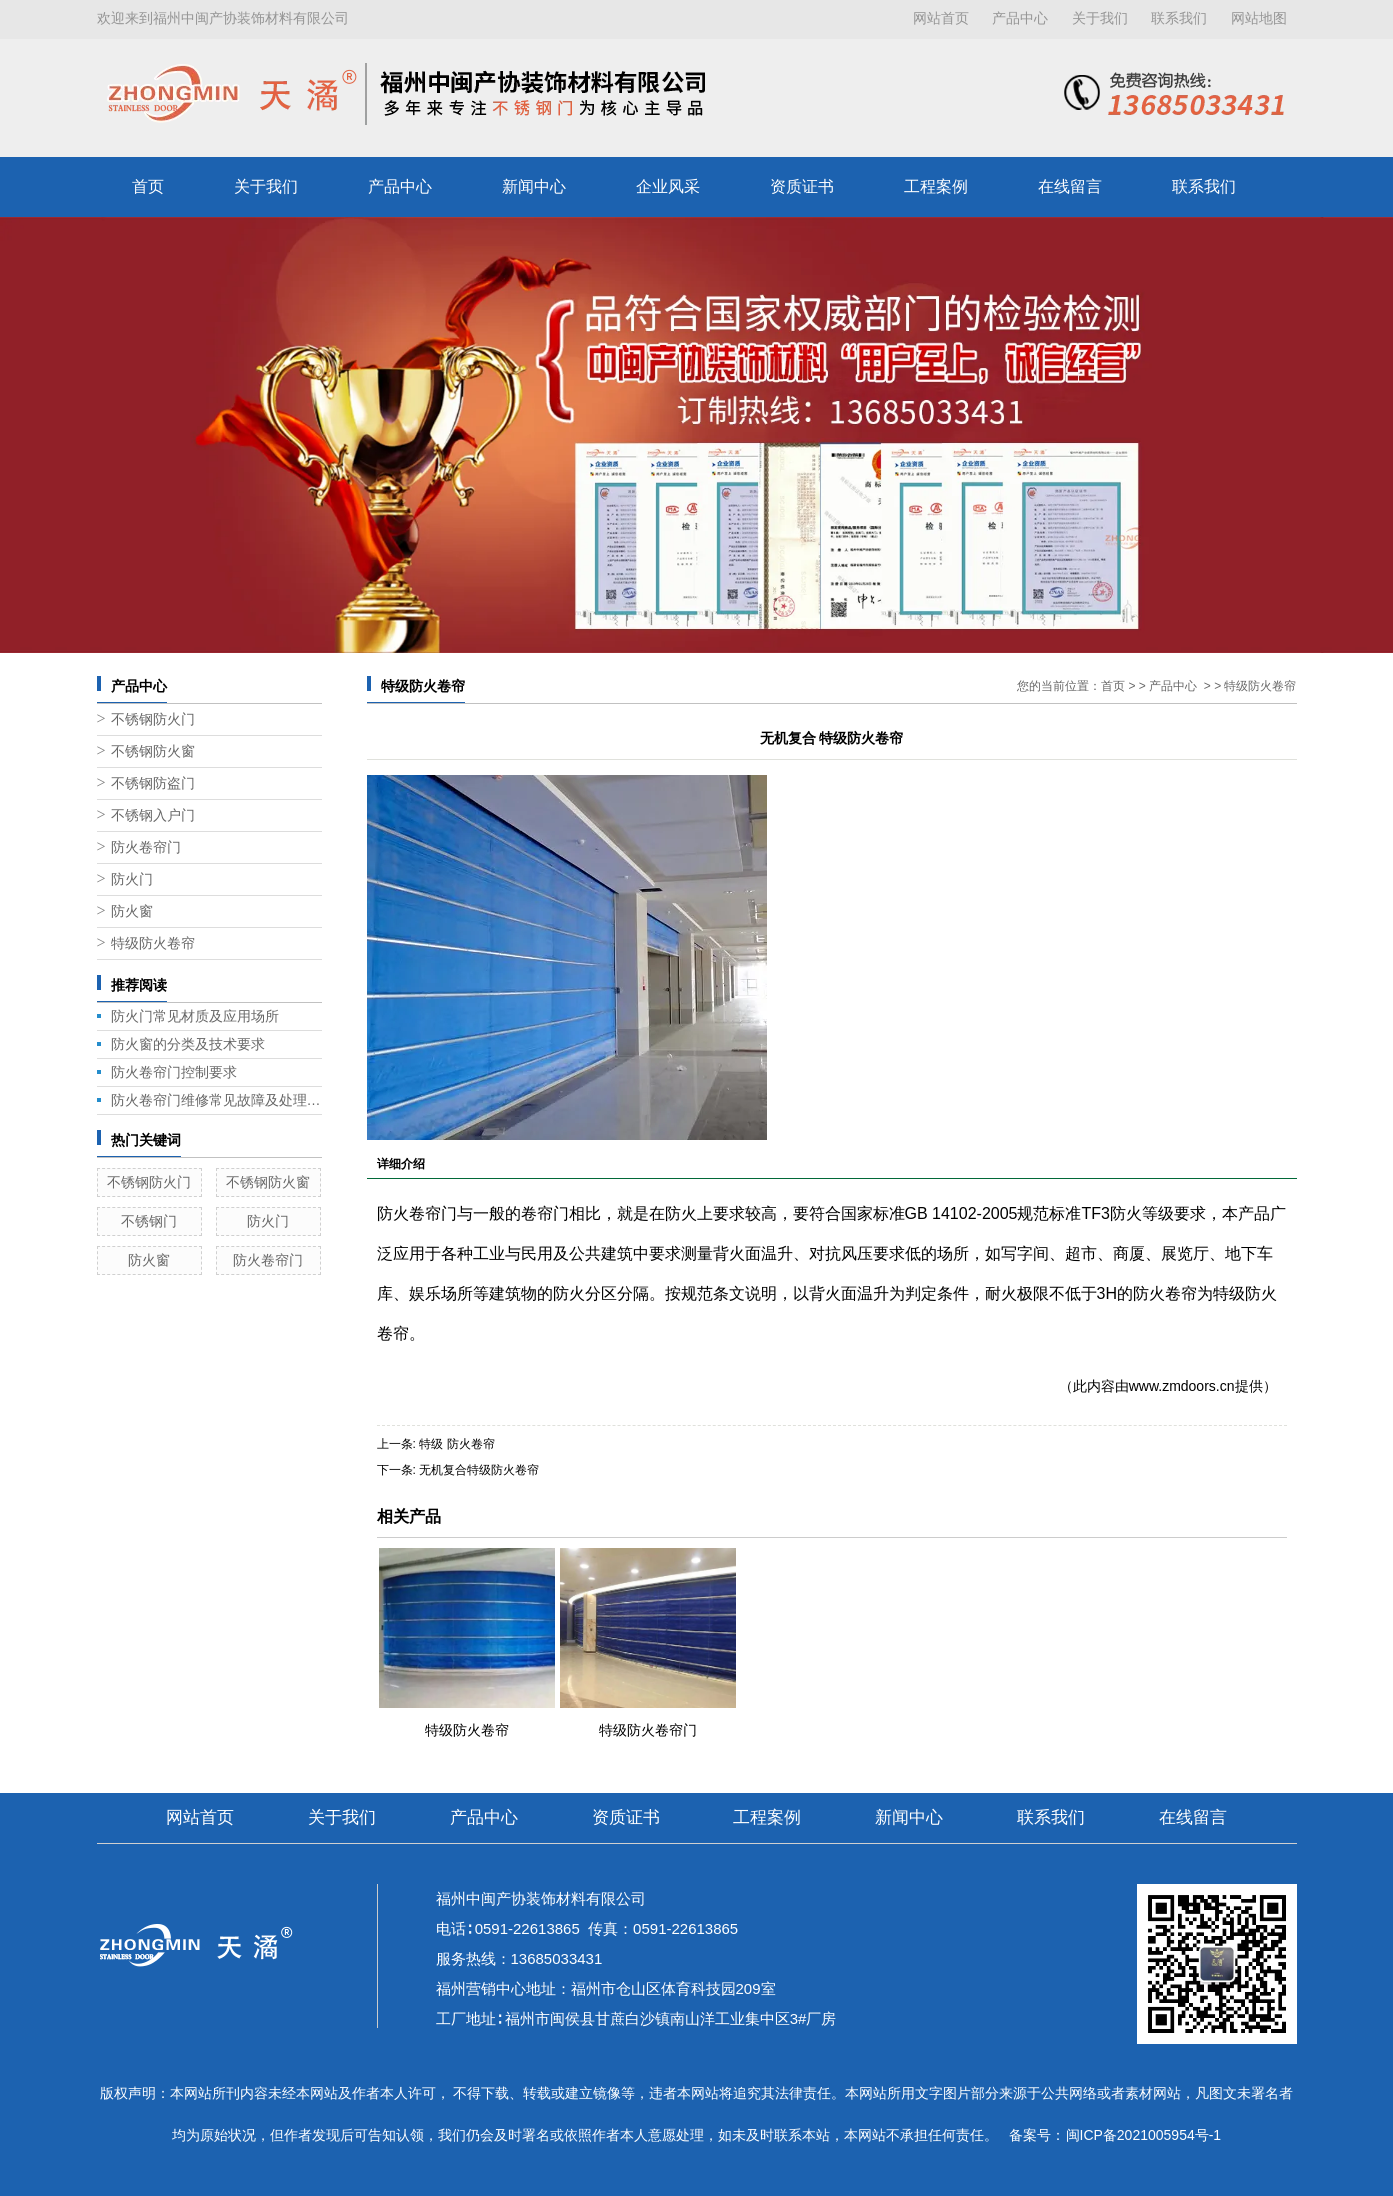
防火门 (132, 879)
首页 (148, 186)
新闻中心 (534, 186)
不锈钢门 (149, 1221)
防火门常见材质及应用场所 (195, 1016)
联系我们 (1179, 18)
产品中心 (1020, 18)
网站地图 (1259, 18)
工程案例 (936, 186)
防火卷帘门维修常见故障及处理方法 (216, 1100)
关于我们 (1100, 18)
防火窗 (132, 911)
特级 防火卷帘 (456, 1444)
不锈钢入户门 (153, 815)
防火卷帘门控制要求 (174, 1072)
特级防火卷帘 (153, 943)
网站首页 (941, 18)
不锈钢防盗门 (153, 783)
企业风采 (668, 186)
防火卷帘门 (146, 847)
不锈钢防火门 (153, 719)
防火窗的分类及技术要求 (188, 1044)
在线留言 (1070, 186)
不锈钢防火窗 (153, 751)
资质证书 (802, 186)
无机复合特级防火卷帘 (479, 1470)
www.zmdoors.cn (1182, 1386)
